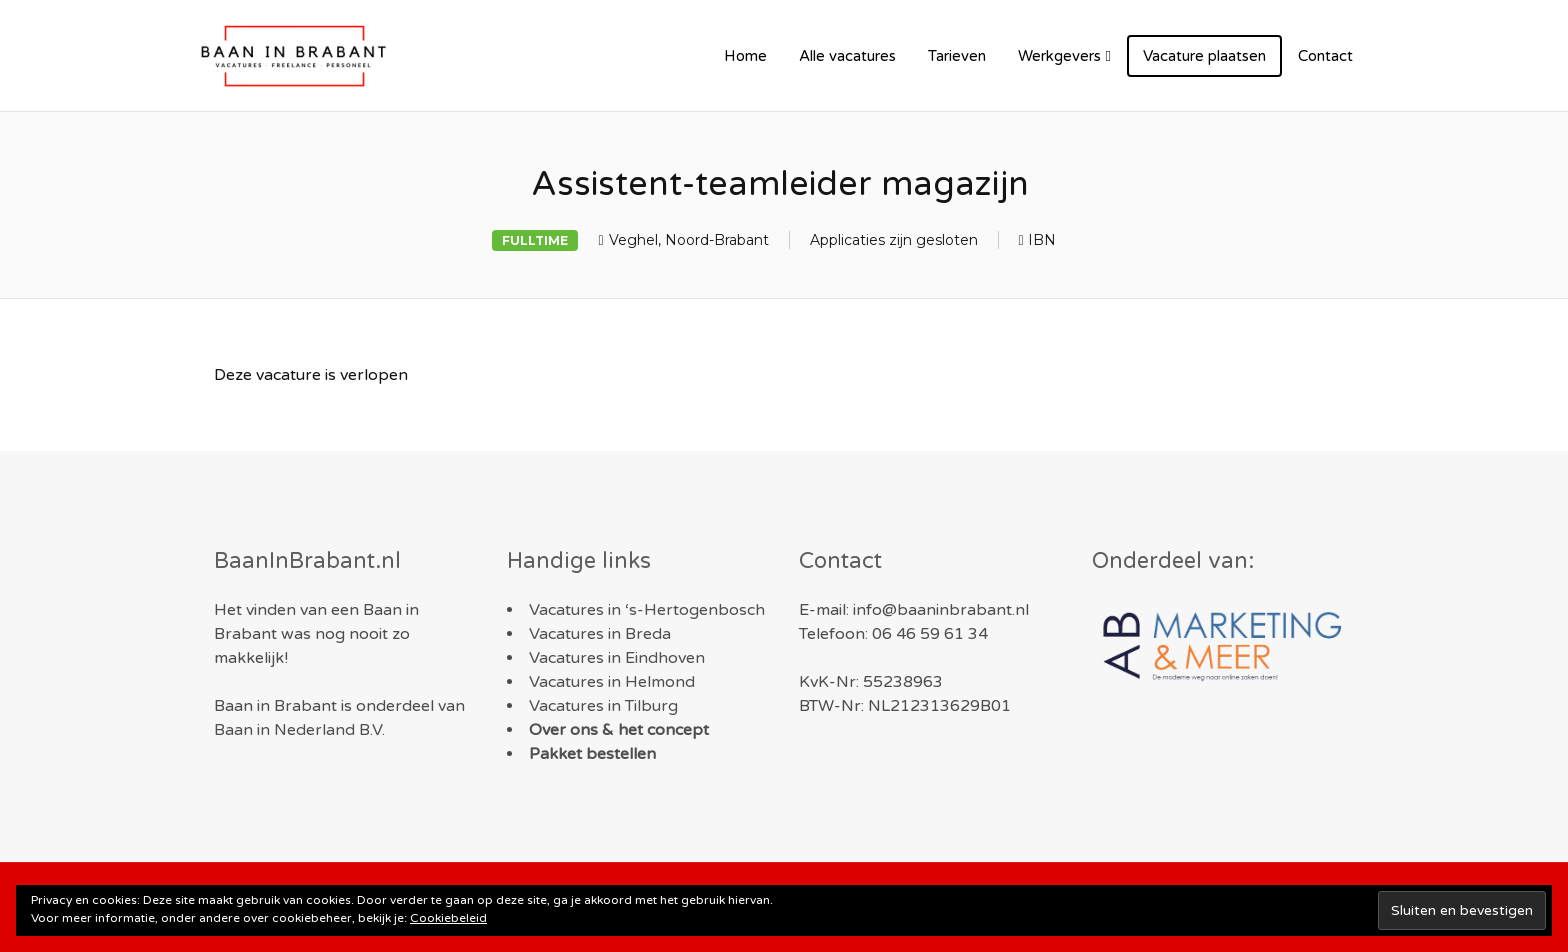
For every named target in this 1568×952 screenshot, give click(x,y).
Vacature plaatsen (1204, 56)
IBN (1042, 240)
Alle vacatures (847, 56)
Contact (1325, 56)
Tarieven (957, 56)
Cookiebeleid (448, 918)
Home (745, 56)
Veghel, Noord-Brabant (689, 240)
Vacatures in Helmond (612, 682)
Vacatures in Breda (600, 634)
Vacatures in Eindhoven (617, 658)
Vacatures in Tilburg (603, 706)
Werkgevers (1059, 56)
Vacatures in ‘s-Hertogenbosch (647, 610)
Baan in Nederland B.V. (299, 730)
